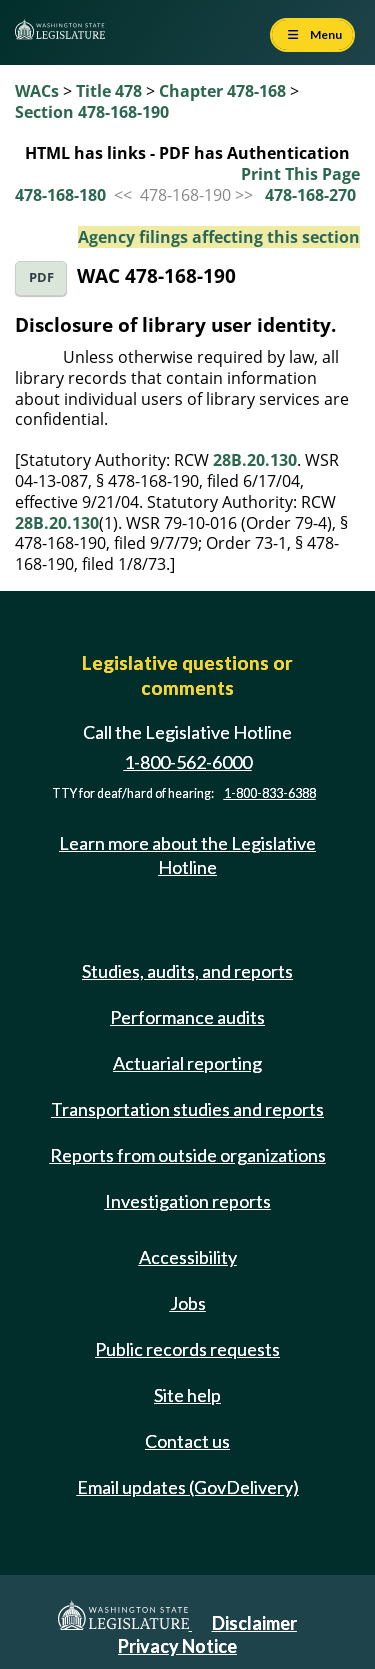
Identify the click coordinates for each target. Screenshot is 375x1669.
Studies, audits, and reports (187, 971)
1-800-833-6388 (270, 793)
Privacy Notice (177, 1646)
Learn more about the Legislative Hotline (187, 854)
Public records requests (187, 1349)
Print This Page (300, 174)
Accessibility (188, 1257)
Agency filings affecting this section (219, 237)
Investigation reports (188, 1201)
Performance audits (187, 1017)
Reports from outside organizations (188, 1155)
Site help (187, 1395)
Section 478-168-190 (92, 112)
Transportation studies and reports (187, 1109)
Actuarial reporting (187, 1063)
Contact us (187, 1441)
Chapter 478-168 (222, 91)
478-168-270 (310, 195)
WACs (37, 91)
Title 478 (109, 91)
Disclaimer (254, 1623)
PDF (41, 277)
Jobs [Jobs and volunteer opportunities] (188, 1303)
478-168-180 (60, 195)
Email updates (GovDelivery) (188, 1487)
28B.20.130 (255, 460)
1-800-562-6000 (188, 762)
